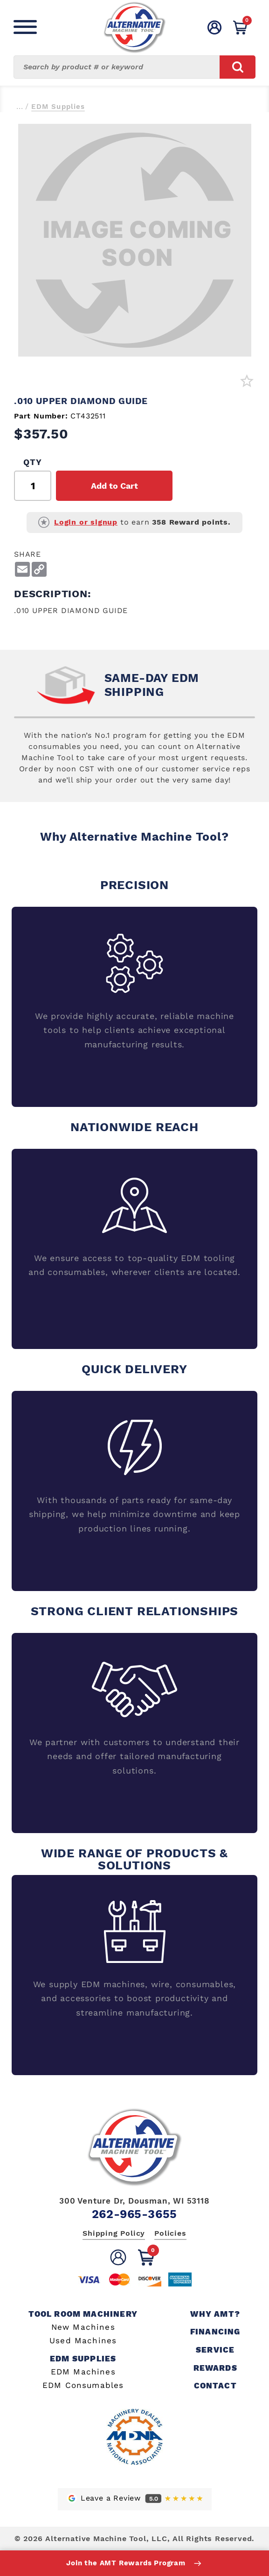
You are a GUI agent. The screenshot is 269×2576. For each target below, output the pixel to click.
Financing (215, 2331)
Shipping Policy (114, 2233)
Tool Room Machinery (83, 2314)
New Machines (83, 2327)
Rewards (215, 2368)
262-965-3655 (135, 2214)
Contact (215, 2385)
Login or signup (85, 522)
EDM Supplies (58, 106)
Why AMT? (215, 2314)
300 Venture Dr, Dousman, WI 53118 (134, 2200)
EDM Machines (83, 2371)
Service (215, 2350)
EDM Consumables (83, 2385)
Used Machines (83, 2340)
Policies (170, 2233)
